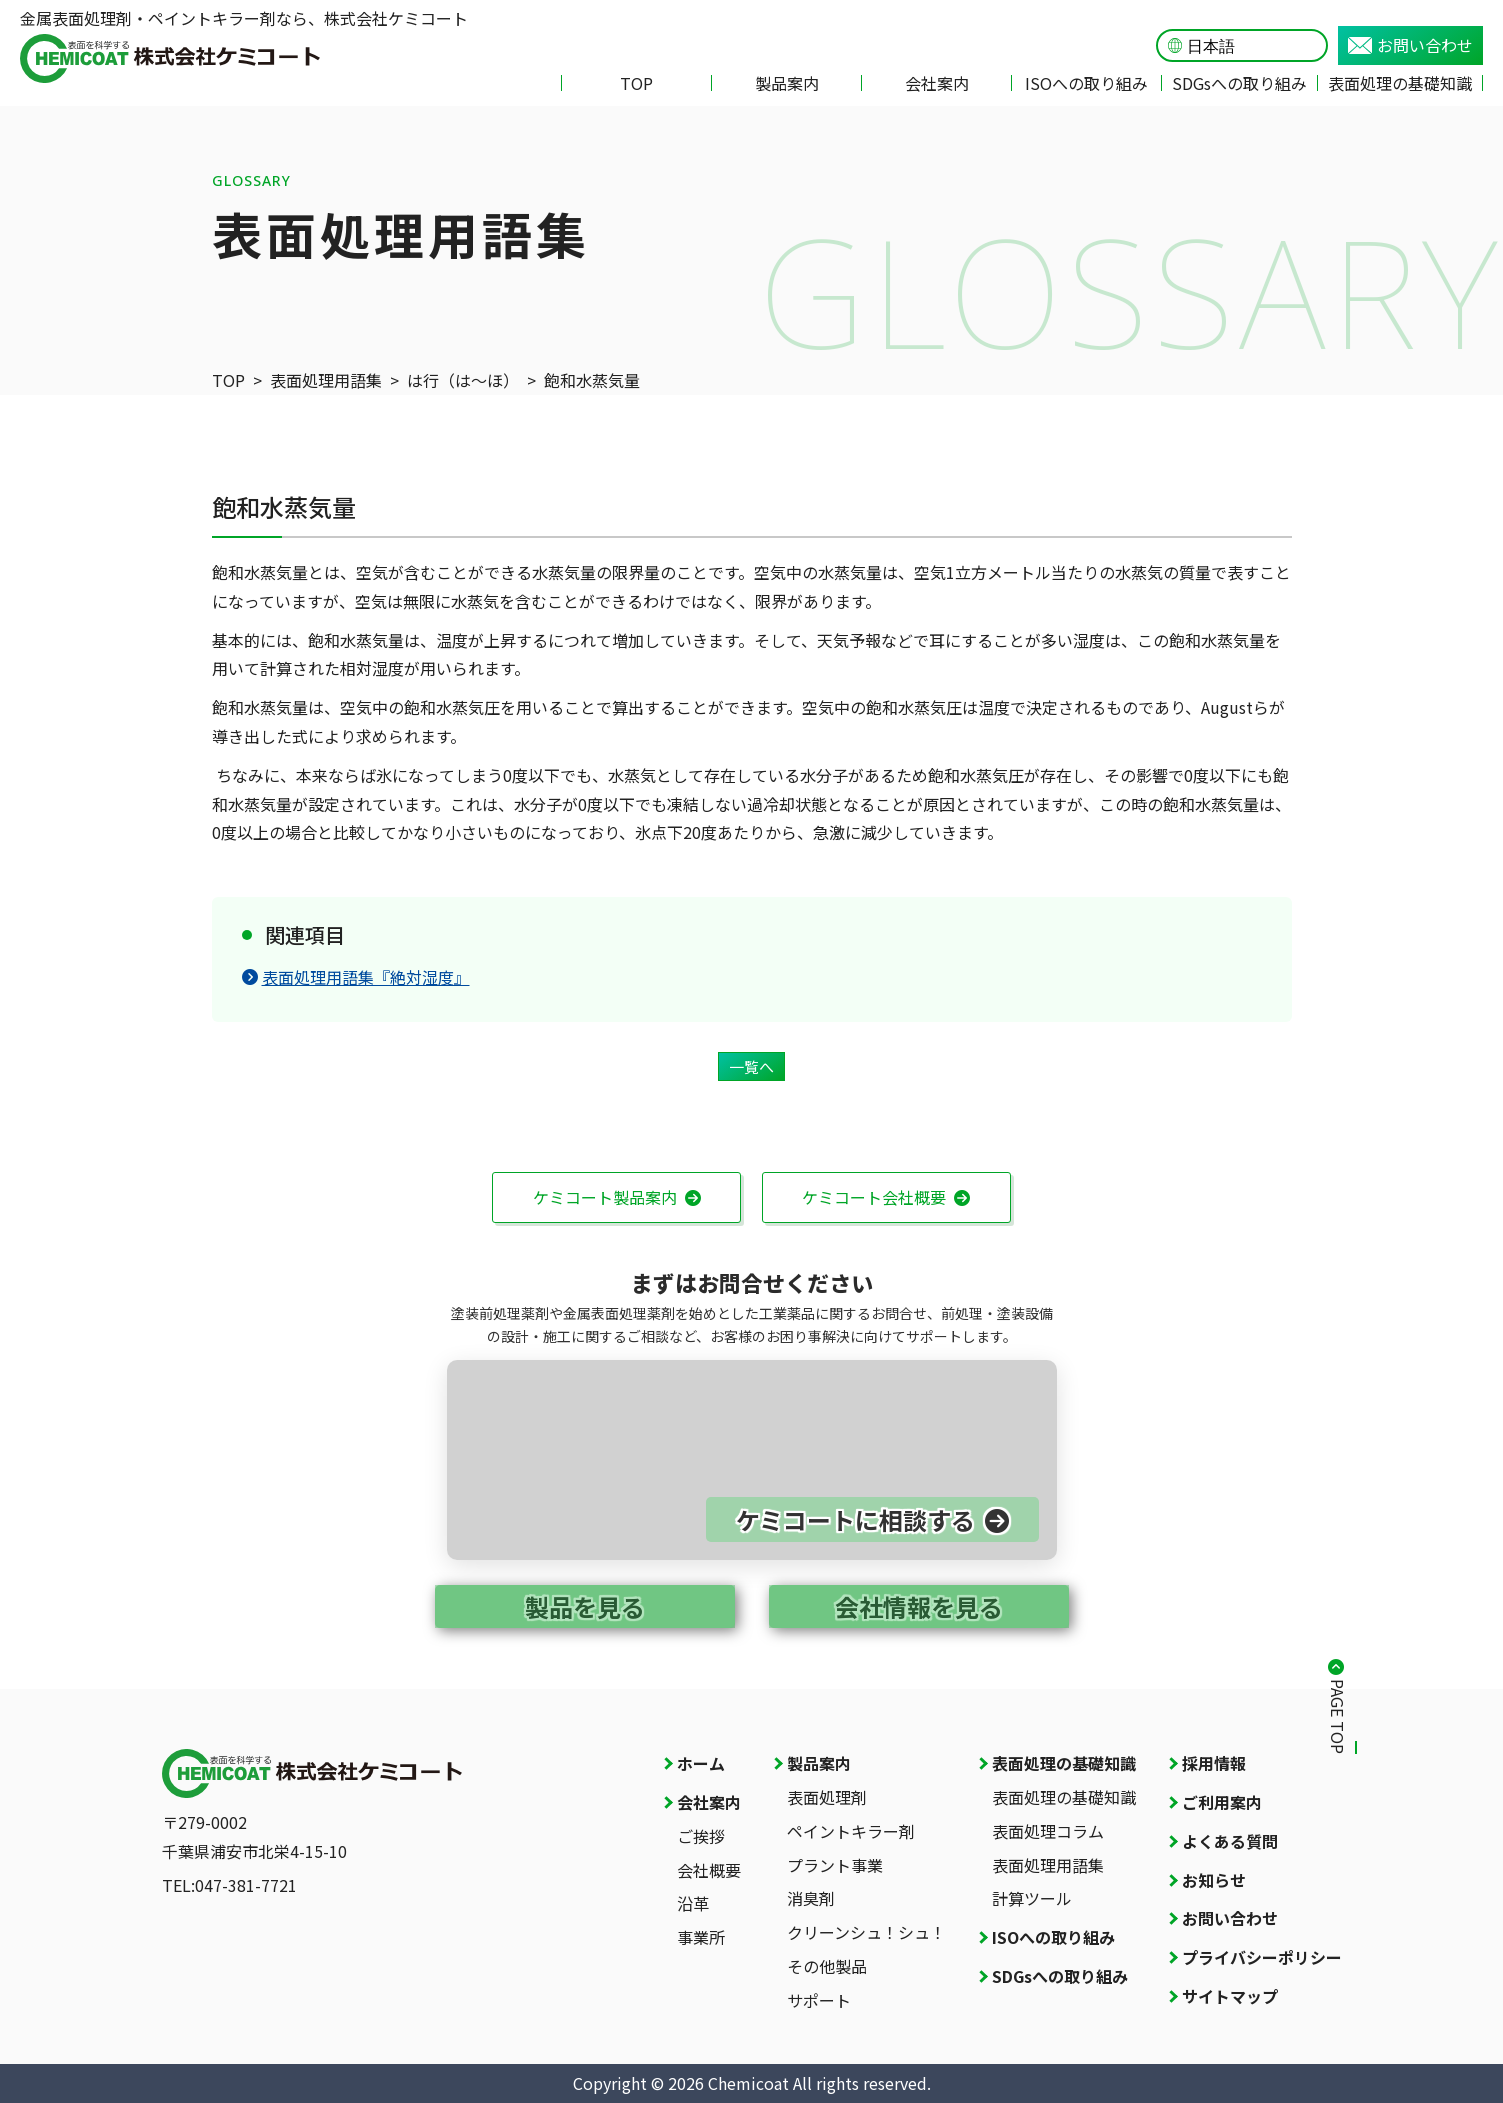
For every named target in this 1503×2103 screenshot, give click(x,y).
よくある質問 (1230, 1841)
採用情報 (1214, 1763)
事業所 (701, 1937)
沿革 (693, 1903)
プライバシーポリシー (1262, 1957)
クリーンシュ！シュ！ (866, 1932)
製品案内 (787, 83)
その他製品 (827, 1966)
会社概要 (709, 1870)
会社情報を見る (919, 1606)
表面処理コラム (1048, 1831)
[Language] (1251, 46)
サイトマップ (1230, 1996)
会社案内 (937, 83)
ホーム (701, 1763)
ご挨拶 (701, 1836)
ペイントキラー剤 (851, 1831)
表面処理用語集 (1048, 1865)
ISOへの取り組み (1086, 83)
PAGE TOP (1338, 1716)
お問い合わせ (1410, 45)
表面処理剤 (827, 1797)
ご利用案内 (1222, 1802)
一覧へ (751, 1066)
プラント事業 (835, 1865)
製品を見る (585, 1606)
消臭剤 (811, 1898)
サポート (819, 2000)
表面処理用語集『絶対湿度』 (356, 977)
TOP (636, 83)
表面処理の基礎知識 (1400, 83)
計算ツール (1032, 1898)
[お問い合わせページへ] (752, 1460)
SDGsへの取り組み (1239, 83)
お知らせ (1214, 1880)
